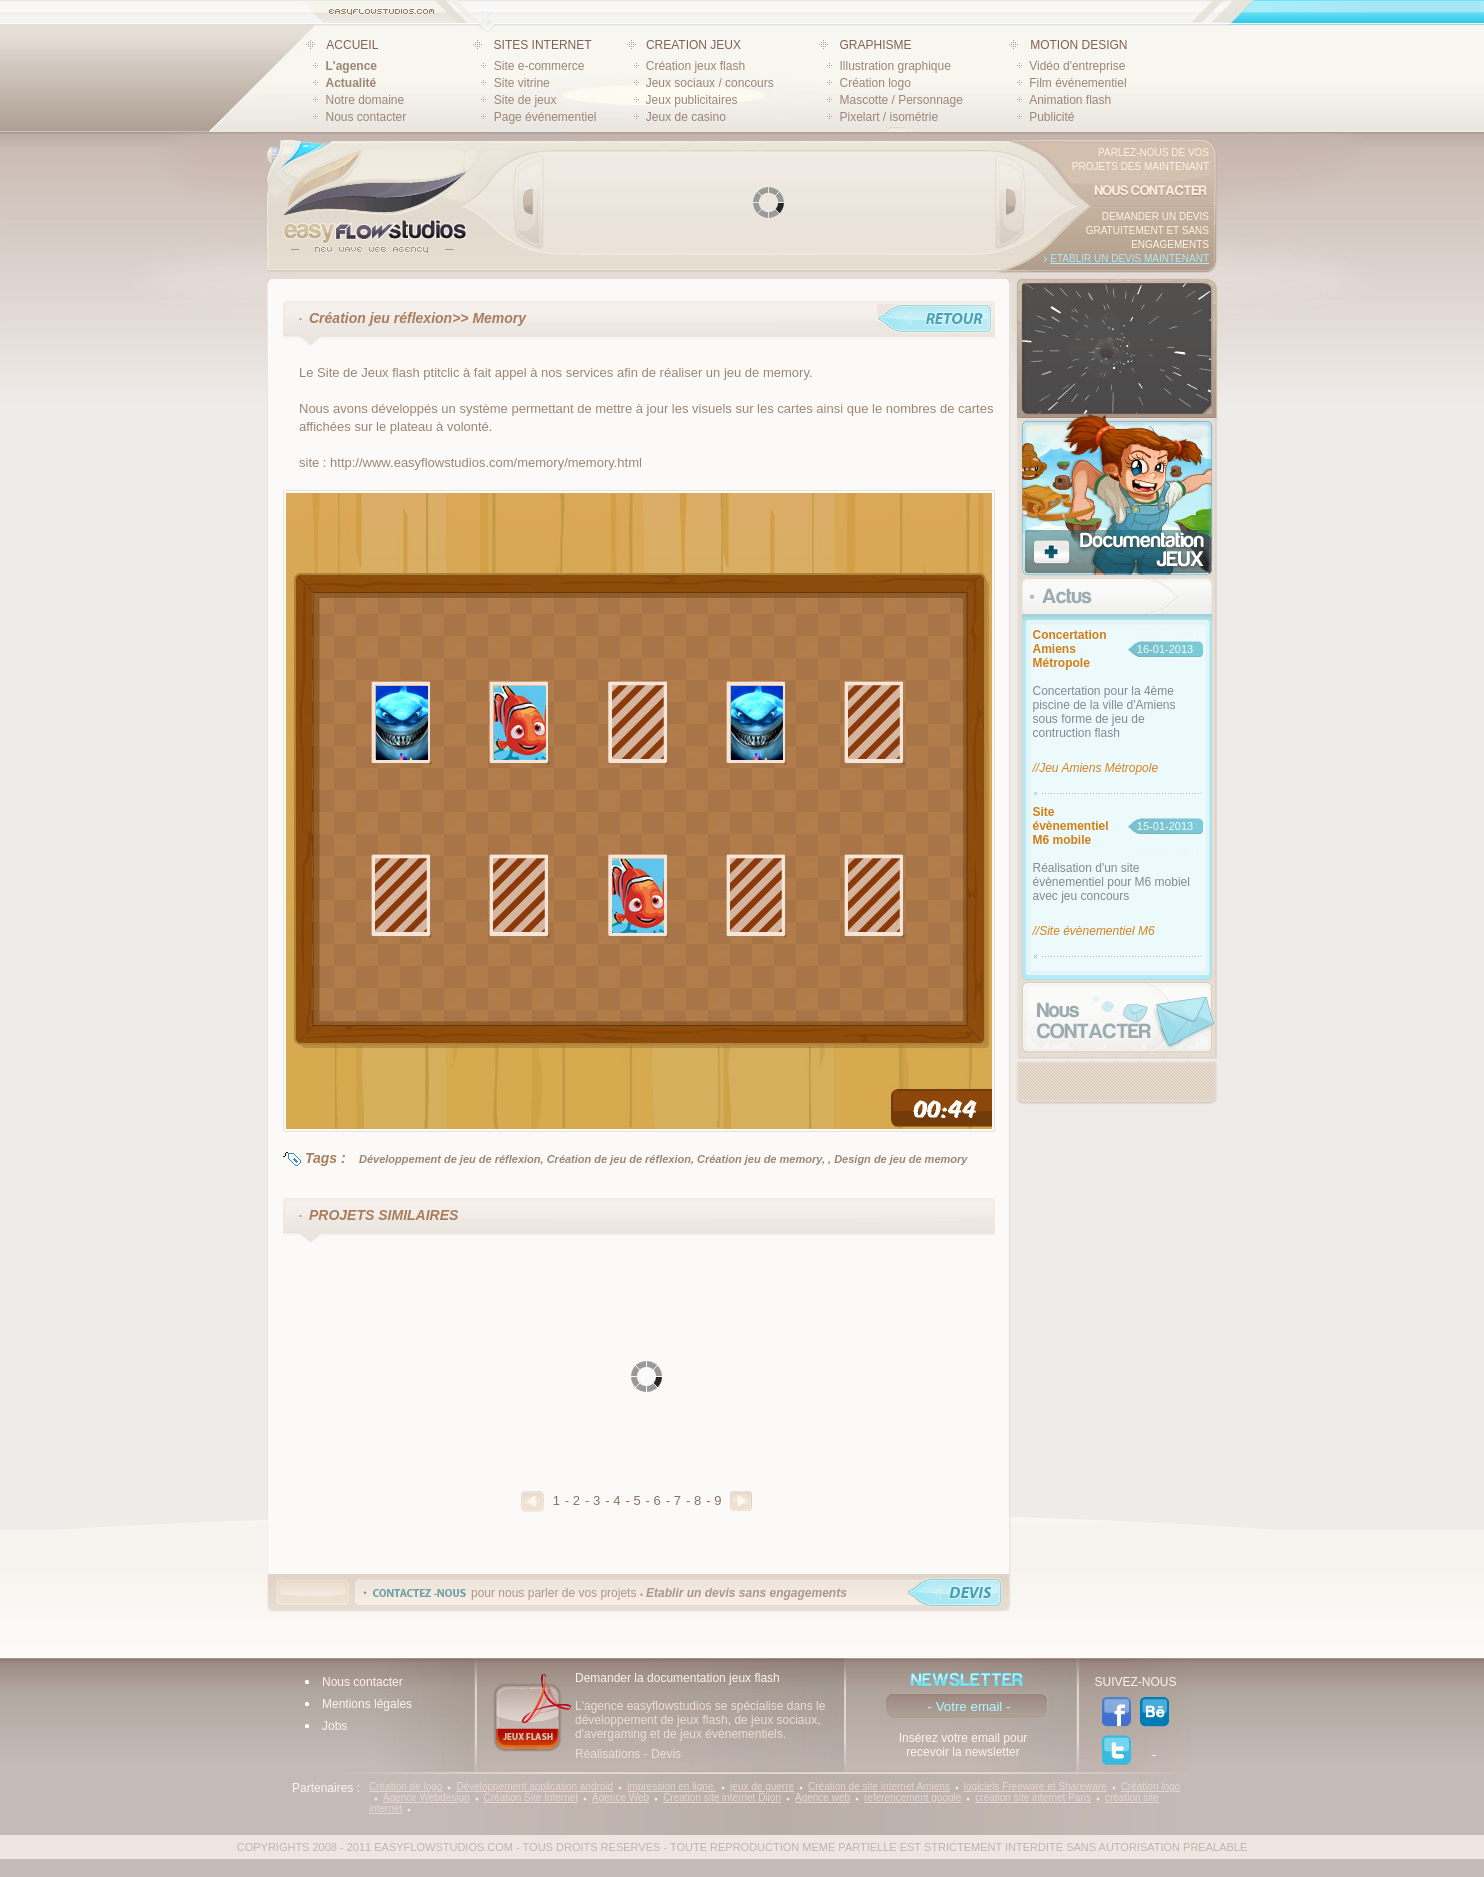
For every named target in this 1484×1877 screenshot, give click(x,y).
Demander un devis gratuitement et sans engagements (1147, 230)
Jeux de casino (686, 117)
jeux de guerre (762, 1786)
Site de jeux (525, 100)
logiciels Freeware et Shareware (1035, 1786)
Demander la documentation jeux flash (677, 1678)
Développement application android (534, 1786)
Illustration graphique (894, 66)
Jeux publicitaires (692, 100)
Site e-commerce (539, 66)
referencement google (912, 1797)
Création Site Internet (531, 1797)
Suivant (741, 1501)
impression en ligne (671, 1786)
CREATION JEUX (693, 45)
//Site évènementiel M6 (1094, 931)
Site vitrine (522, 83)
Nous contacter (366, 117)
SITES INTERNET (543, 45)
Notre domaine (365, 100)
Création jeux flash (695, 66)
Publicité (1051, 117)
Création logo (874, 83)
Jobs (334, 1726)
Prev (529, 202)
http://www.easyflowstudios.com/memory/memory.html (486, 462)
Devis (666, 1754)
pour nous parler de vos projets (659, 1593)
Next (1010, 202)
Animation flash (1070, 100)
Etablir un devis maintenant (1129, 258)
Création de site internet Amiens (879, 1786)
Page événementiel (545, 117)
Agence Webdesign (426, 1797)
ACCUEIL (352, 45)
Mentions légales (367, 1704)
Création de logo (405, 1786)
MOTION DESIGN (1078, 45)
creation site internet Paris (1033, 1797)
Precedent (532, 1501)
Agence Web (620, 1797)
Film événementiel (1077, 83)
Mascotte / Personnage (900, 100)
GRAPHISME (875, 45)
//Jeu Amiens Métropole (1096, 768)
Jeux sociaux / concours (710, 83)
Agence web (822, 1797)
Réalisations (607, 1754)
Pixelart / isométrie (888, 117)
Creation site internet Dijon (722, 1797)
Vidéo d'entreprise (1077, 66)
